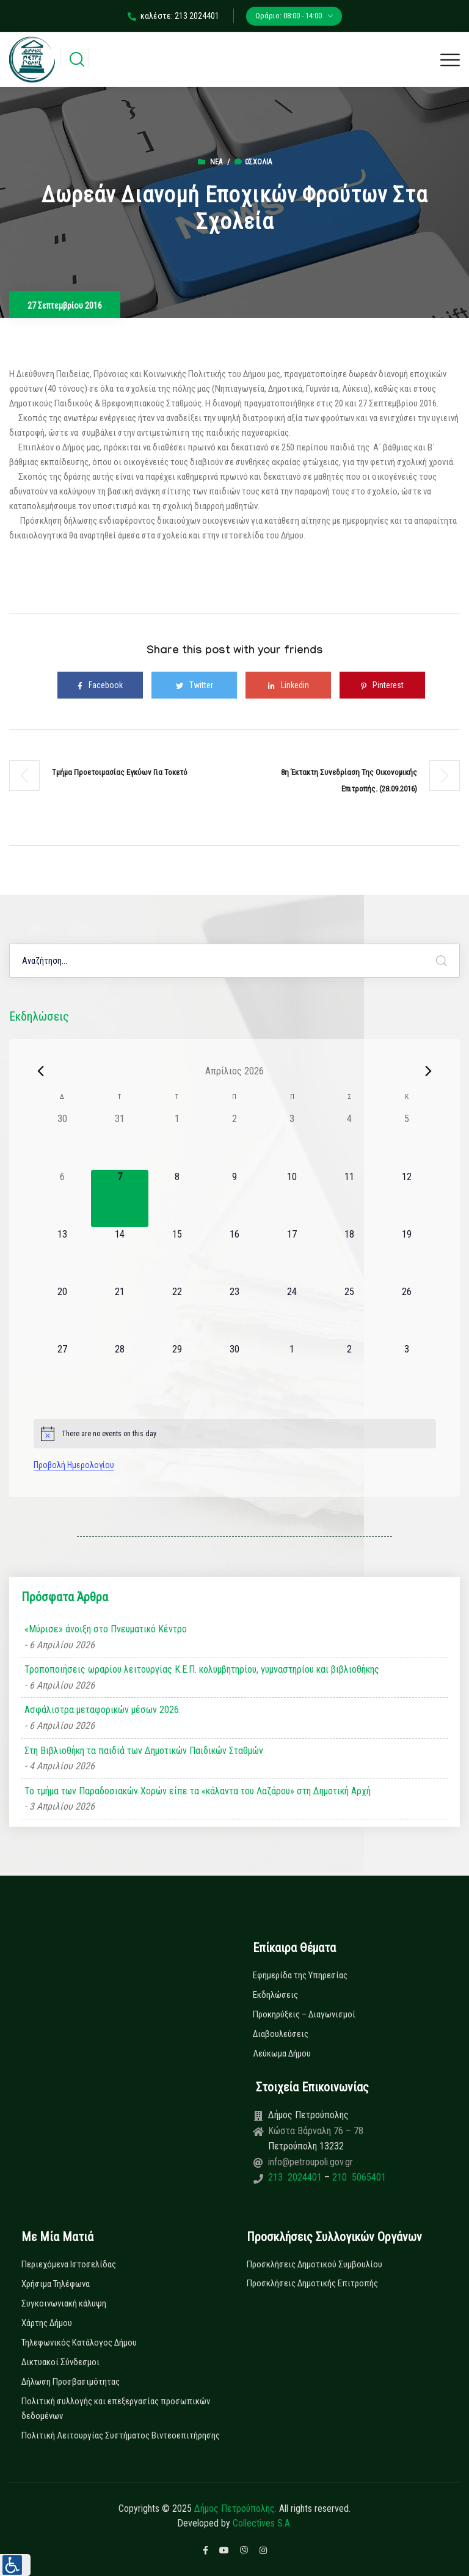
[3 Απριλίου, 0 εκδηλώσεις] (292, 1140)
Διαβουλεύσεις (280, 2033)
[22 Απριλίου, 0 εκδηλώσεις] (177, 1313)
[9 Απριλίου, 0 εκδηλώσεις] (234, 1198)
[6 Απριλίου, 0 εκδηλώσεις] (62, 1198)
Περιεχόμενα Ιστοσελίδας (68, 2264)
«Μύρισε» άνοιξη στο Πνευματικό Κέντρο (105, 1629)
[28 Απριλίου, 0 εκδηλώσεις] (119, 1371)
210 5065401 (358, 2177)
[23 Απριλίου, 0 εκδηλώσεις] (234, 1313)
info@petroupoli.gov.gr (310, 2162)
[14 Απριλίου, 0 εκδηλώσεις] (119, 1256)
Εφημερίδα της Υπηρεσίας (300, 1975)
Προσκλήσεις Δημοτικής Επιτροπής (312, 2283)
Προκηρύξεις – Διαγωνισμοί (304, 2014)
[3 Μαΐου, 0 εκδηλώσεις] (406, 1371)
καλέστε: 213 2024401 (173, 16)
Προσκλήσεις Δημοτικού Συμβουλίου (314, 2264)
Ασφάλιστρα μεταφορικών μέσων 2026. (102, 1709)
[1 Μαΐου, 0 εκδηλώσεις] (292, 1371)
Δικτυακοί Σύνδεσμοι (60, 2362)
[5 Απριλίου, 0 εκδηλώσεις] (406, 1140)
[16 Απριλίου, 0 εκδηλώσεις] (234, 1256)
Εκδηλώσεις (275, 1994)
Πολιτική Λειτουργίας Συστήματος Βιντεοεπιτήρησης (120, 2435)
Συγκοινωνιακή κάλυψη (63, 2303)
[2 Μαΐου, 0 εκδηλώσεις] (349, 1371)
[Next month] (428, 1070)
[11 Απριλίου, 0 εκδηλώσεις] (349, 1198)
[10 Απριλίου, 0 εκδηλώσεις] (292, 1198)
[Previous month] (41, 1070)
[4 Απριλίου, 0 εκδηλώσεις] (349, 1140)
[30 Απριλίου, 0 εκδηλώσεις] (234, 1371)
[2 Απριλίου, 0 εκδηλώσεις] (234, 1140)
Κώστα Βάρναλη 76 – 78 (315, 2131)
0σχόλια (253, 162)
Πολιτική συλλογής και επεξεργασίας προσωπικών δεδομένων (115, 2408)
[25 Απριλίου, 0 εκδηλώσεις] (349, 1313)
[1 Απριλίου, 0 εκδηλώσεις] (177, 1140)
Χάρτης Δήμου (46, 2322)
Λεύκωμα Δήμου (282, 2053)
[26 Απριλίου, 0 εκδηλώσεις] (406, 1313)
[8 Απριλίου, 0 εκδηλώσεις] (177, 1198)
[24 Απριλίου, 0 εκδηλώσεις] (292, 1313)
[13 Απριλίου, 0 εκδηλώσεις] (62, 1256)
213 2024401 (296, 2177)
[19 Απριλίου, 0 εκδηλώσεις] (406, 1256)
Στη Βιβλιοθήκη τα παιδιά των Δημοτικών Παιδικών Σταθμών (143, 1750)
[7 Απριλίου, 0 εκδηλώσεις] (119, 1198)
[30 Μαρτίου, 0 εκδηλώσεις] (62, 1140)
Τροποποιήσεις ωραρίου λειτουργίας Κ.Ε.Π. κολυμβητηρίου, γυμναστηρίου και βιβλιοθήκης (201, 1669)
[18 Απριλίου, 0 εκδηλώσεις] (349, 1256)
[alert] (235, 1433)
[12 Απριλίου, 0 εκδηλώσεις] (406, 1198)
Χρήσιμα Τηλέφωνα (55, 2283)
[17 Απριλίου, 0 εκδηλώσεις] (292, 1256)
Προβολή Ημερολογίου (74, 1465)
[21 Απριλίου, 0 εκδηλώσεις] (119, 1313)
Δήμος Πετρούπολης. (235, 2508)
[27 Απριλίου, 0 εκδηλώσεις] (62, 1371)
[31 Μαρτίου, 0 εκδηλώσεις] (119, 1140)
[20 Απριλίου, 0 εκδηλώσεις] (62, 1313)
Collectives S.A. (262, 2523)
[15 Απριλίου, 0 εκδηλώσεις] (177, 1256)
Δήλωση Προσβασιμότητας (70, 2381)
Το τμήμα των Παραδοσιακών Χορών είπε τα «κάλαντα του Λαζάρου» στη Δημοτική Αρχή (197, 1791)
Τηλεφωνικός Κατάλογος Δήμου (79, 2342)
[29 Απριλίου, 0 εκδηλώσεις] (177, 1371)
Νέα (216, 162)
